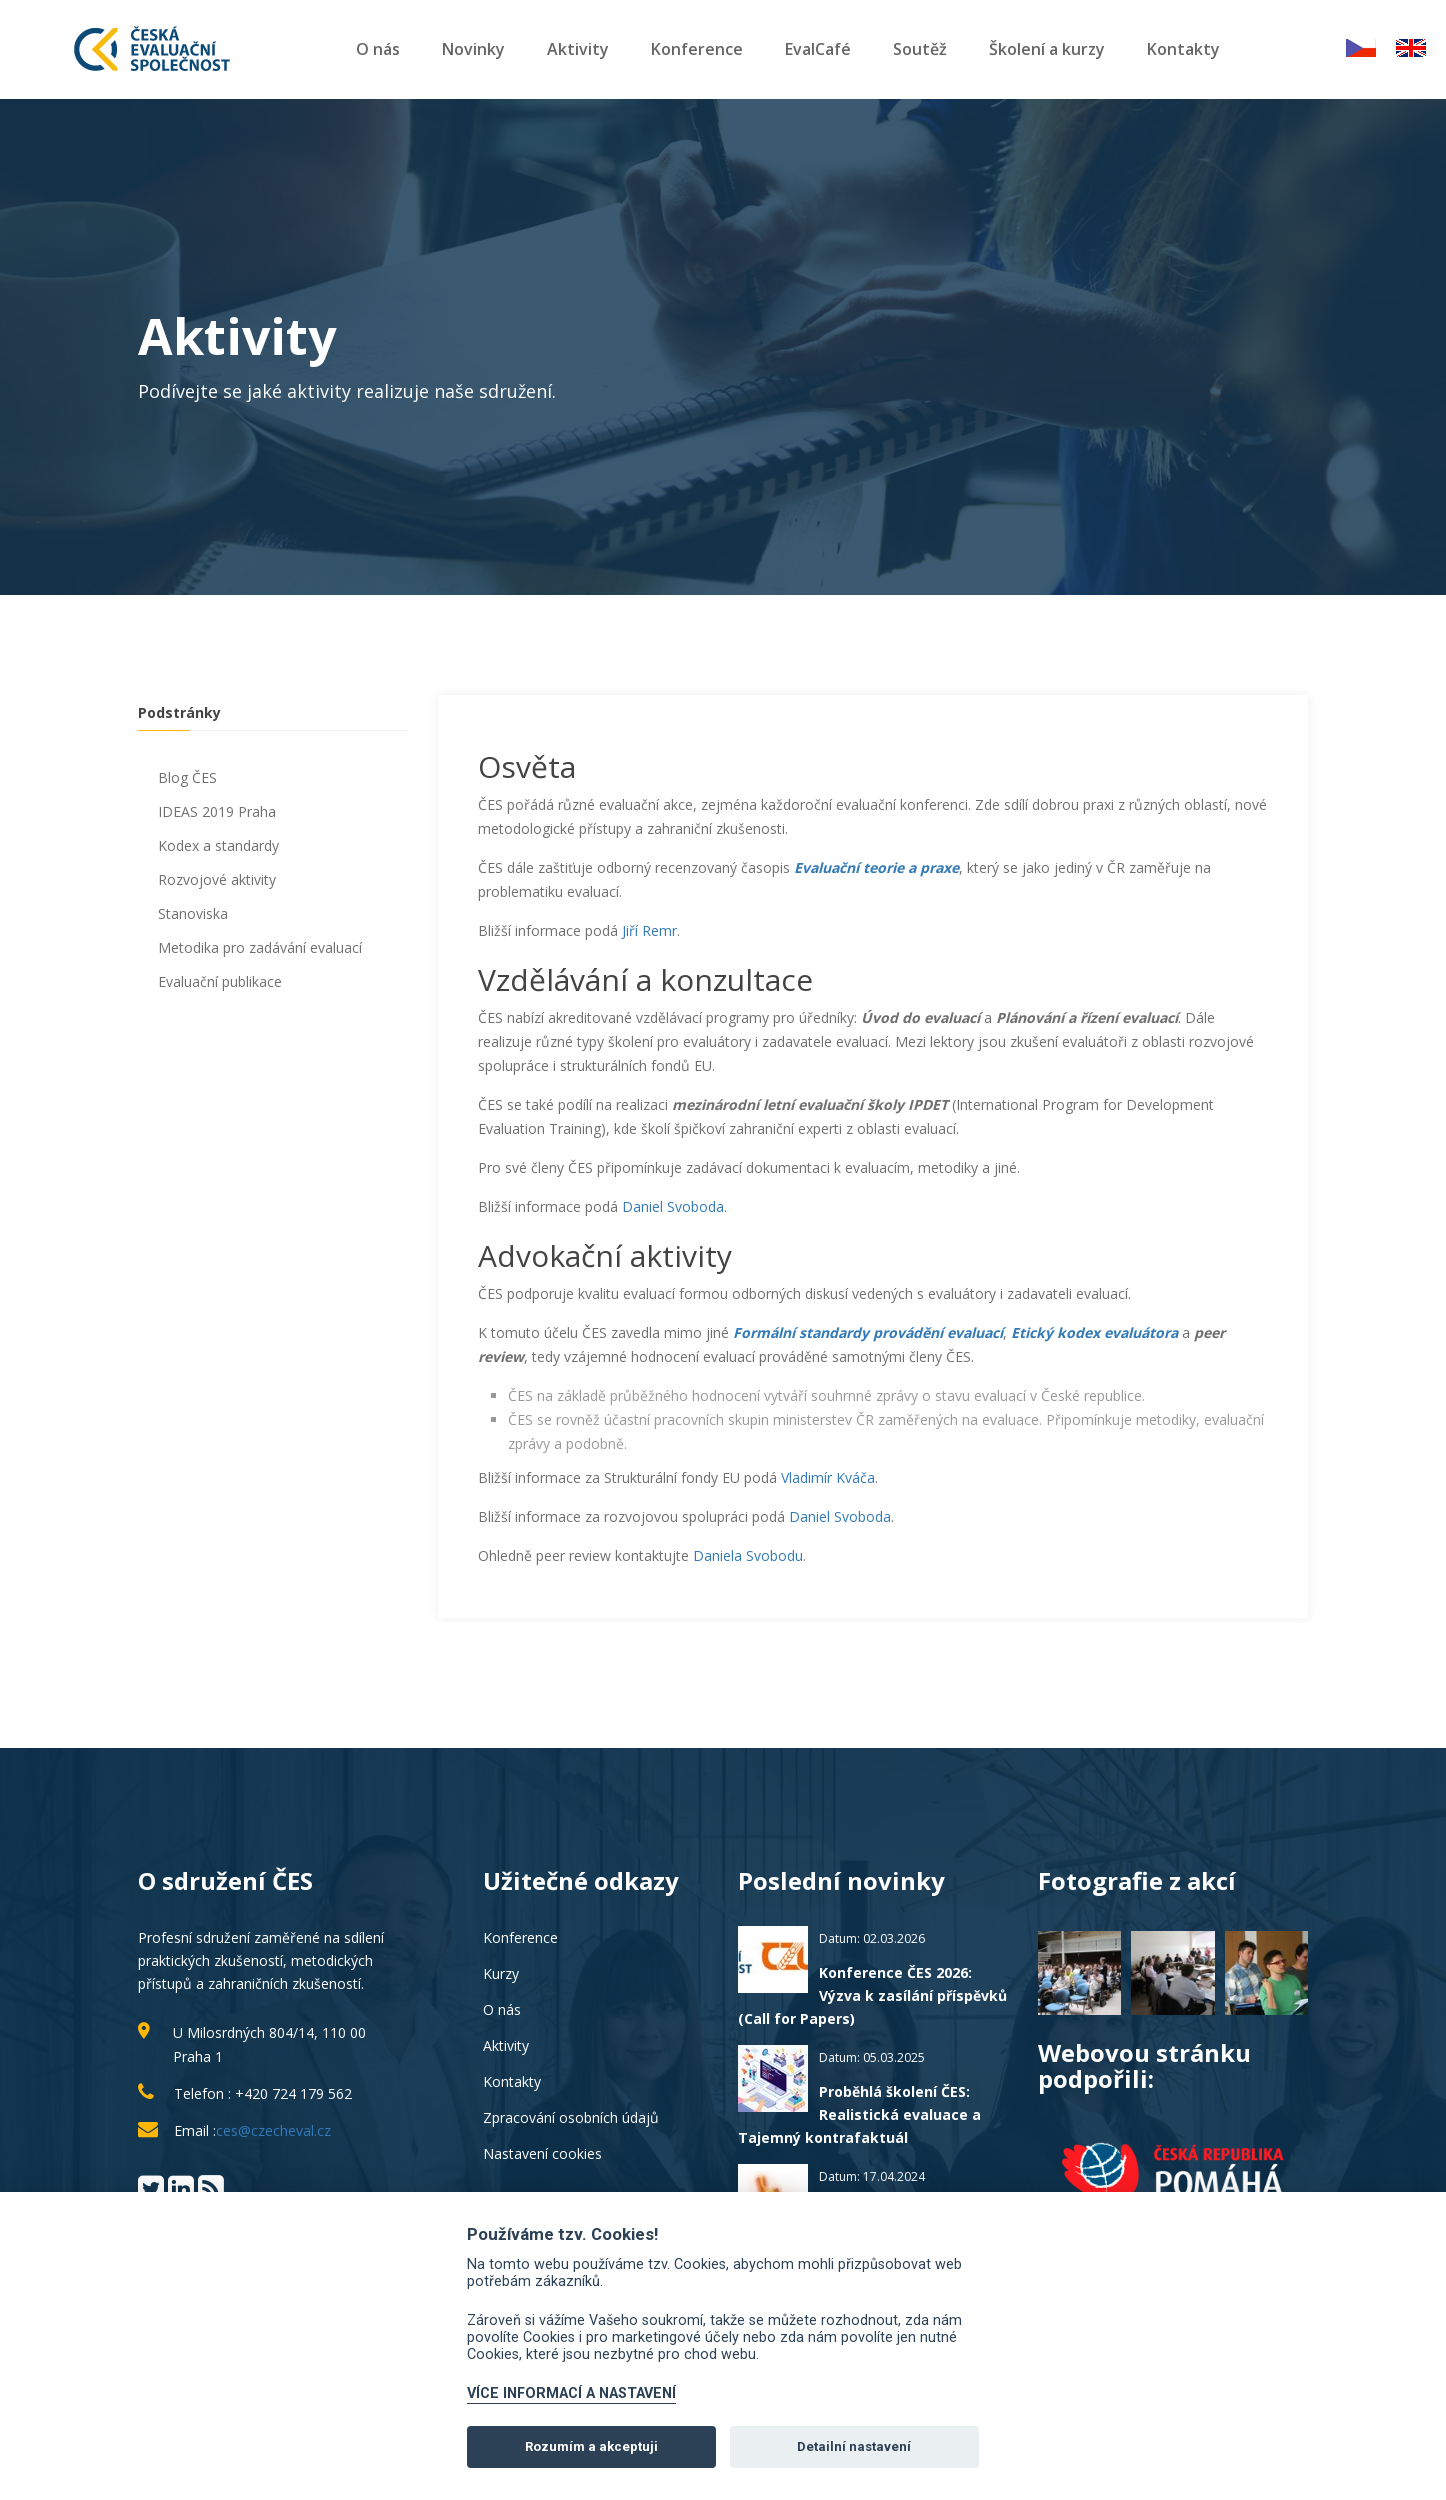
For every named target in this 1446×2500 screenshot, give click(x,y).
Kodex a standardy (218, 845)
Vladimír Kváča (828, 1477)
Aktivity (578, 49)
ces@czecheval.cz (273, 2130)
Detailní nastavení (854, 2446)
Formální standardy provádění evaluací (868, 1332)
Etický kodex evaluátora (1094, 1332)
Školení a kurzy (1047, 49)
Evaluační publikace (220, 981)
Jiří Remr (649, 930)
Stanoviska (193, 913)
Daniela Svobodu (748, 1555)
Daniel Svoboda (673, 1206)
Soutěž (920, 49)
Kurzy (501, 1973)
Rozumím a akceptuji (591, 2446)
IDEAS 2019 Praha (217, 811)
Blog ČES (187, 777)
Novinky (473, 49)
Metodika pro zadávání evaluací (260, 947)
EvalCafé (818, 49)
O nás (378, 49)
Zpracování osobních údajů (571, 2117)
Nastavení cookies (542, 2153)
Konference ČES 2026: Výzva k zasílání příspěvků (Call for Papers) (872, 1995)
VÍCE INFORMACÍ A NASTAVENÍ (571, 2393)
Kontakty (1183, 49)
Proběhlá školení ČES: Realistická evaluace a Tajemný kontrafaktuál (859, 2114)
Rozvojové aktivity (217, 879)
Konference (697, 49)
